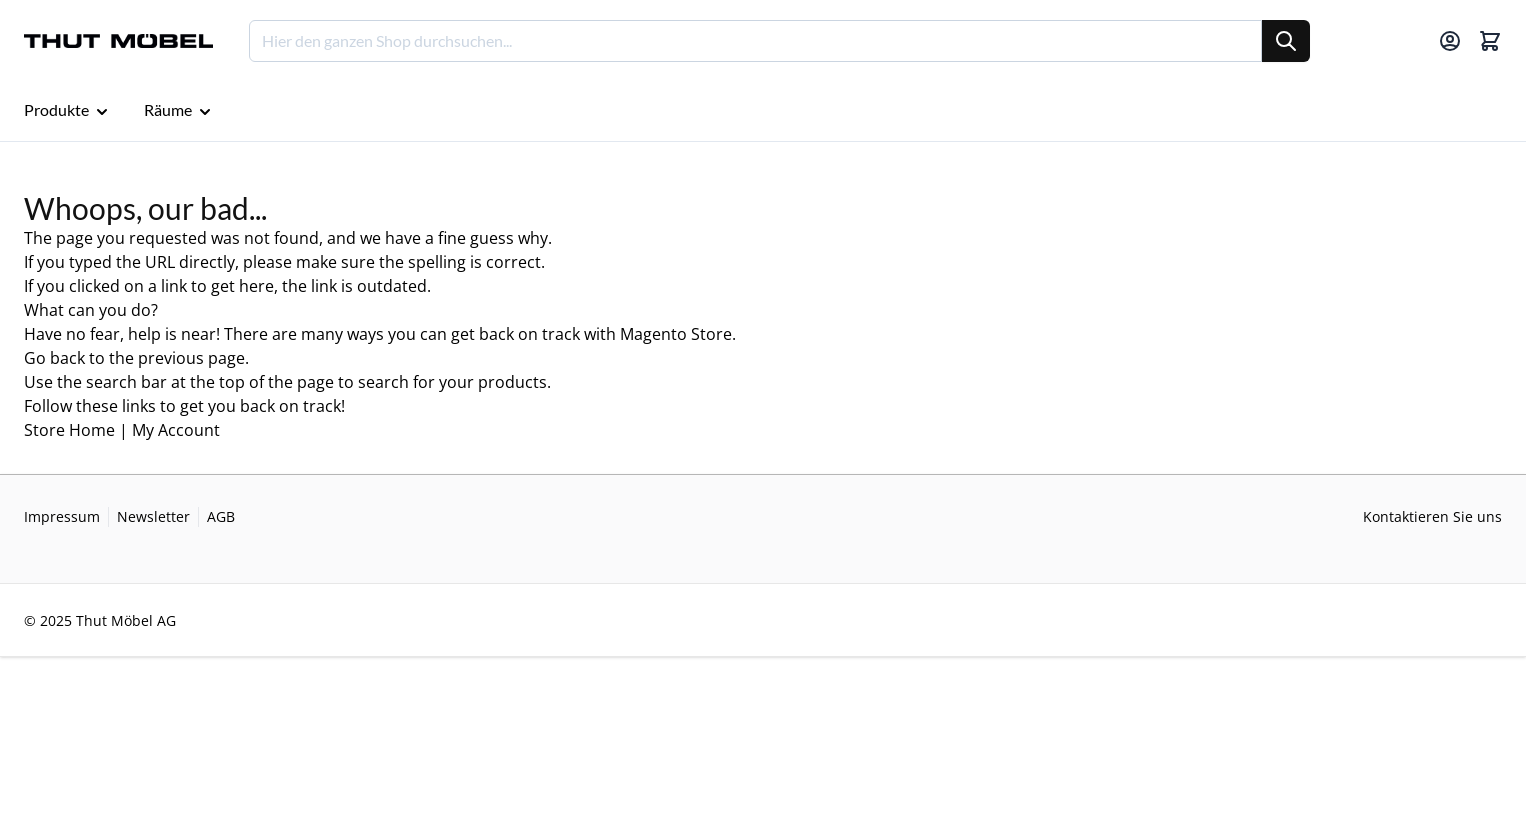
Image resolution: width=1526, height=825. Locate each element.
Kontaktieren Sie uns (1432, 516)
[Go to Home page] (118, 41)
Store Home (69, 430)
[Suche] (1286, 41)
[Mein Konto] (1450, 41)
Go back (54, 358)
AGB (221, 516)
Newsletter (153, 516)
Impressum (62, 516)
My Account (176, 430)
